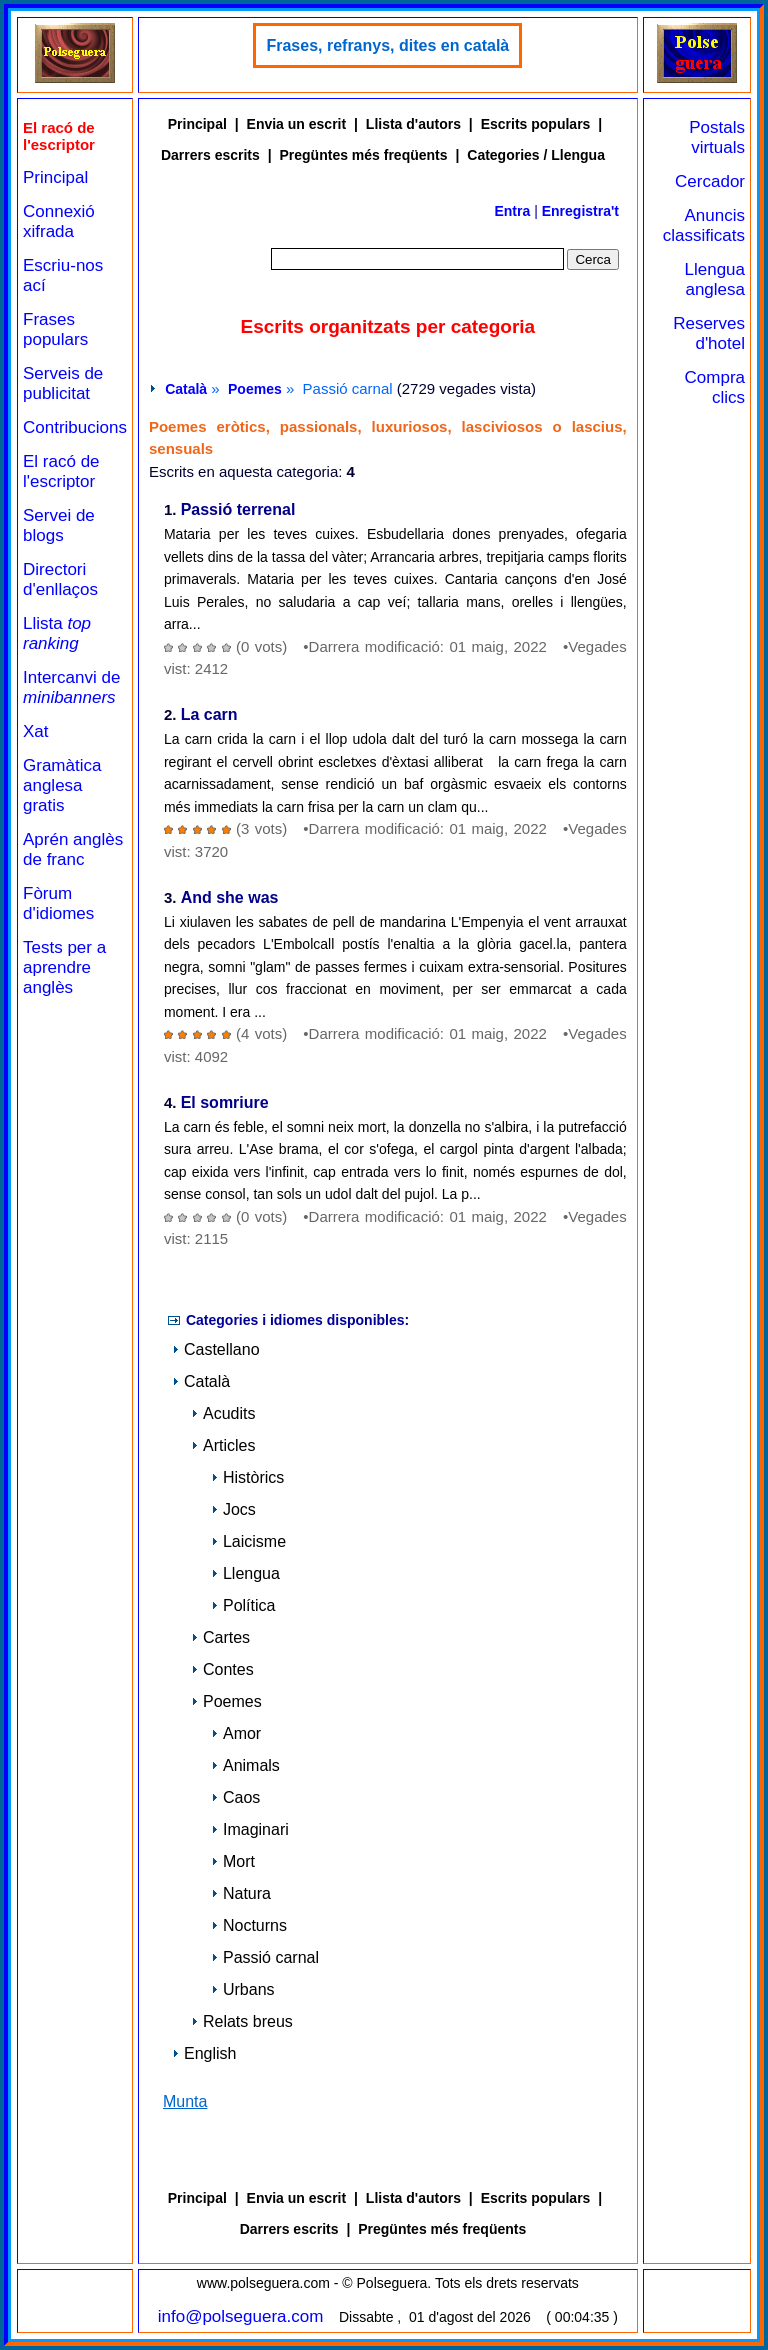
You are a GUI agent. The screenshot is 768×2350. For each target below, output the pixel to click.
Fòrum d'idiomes (58, 903)
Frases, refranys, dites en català (387, 45)
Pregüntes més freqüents (364, 155)
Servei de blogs (59, 525)
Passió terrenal (238, 510)
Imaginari (250, 1829)
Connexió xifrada (59, 221)
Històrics (247, 1477)
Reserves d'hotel (709, 333)
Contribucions (75, 427)
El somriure (225, 1103)
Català (186, 389)
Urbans (243, 1989)
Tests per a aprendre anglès (64, 967)
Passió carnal (265, 1957)
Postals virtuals (717, 137)
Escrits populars (536, 124)
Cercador (710, 181)
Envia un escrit (297, 124)
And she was (230, 898)
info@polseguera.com (241, 2316)
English (204, 2053)
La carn (209, 715)
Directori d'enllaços (60, 579)
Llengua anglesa (714, 279)
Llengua (245, 1573)
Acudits (223, 1413)
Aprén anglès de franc (73, 849)
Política (243, 1605)
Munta (185, 2101)
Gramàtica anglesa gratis (62, 785)
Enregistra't (580, 211)
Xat (36, 731)
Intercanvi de (71, 687)
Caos (235, 1797)
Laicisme (248, 1541)
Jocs (233, 1509)
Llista (57, 633)
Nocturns (249, 1925)
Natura (241, 1893)
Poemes (255, 389)
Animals (245, 1765)
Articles (223, 1445)
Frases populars (55, 329)
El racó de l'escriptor (61, 471)
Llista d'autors (413, 124)
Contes (222, 1669)
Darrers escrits (210, 155)
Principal (55, 177)
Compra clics (715, 387)
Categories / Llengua (536, 155)
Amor (236, 1733)
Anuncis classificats (704, 225)
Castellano (216, 1349)
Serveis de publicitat (63, 383)
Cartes (220, 1637)
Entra (512, 211)
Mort (233, 1861)
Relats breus (242, 2021)
